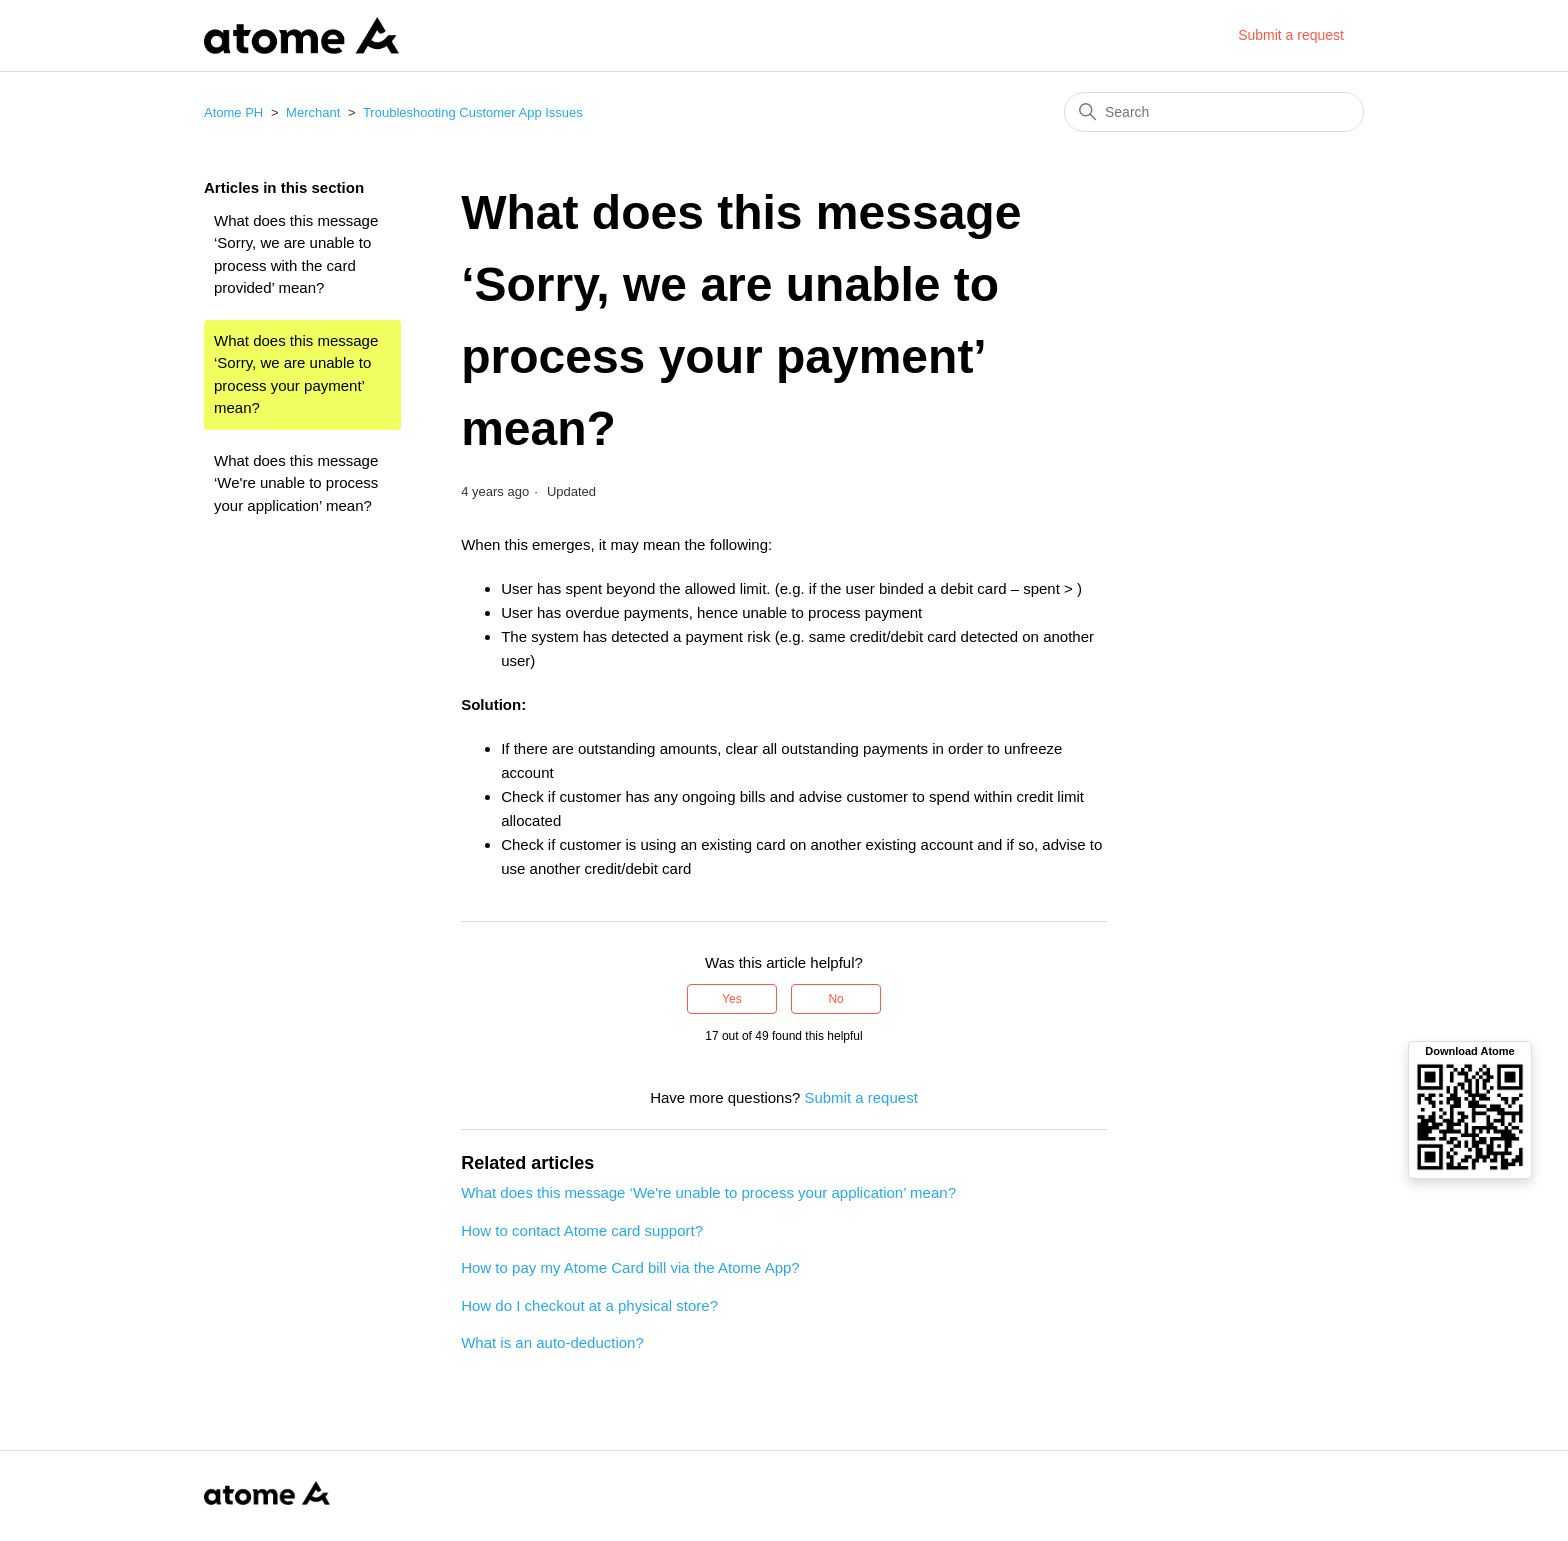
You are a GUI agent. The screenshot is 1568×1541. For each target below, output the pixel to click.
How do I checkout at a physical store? (589, 1305)
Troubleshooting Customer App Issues (473, 112)
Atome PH (233, 112)
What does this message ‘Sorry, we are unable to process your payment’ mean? (296, 374)
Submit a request (1291, 35)
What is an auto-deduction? (552, 1342)
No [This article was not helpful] (835, 999)
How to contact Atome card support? (582, 1230)
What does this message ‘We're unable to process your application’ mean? (296, 483)
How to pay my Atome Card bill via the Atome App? (630, 1267)
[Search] (1214, 112)
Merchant (313, 112)
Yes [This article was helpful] (732, 999)
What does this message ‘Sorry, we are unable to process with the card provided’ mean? (296, 254)
